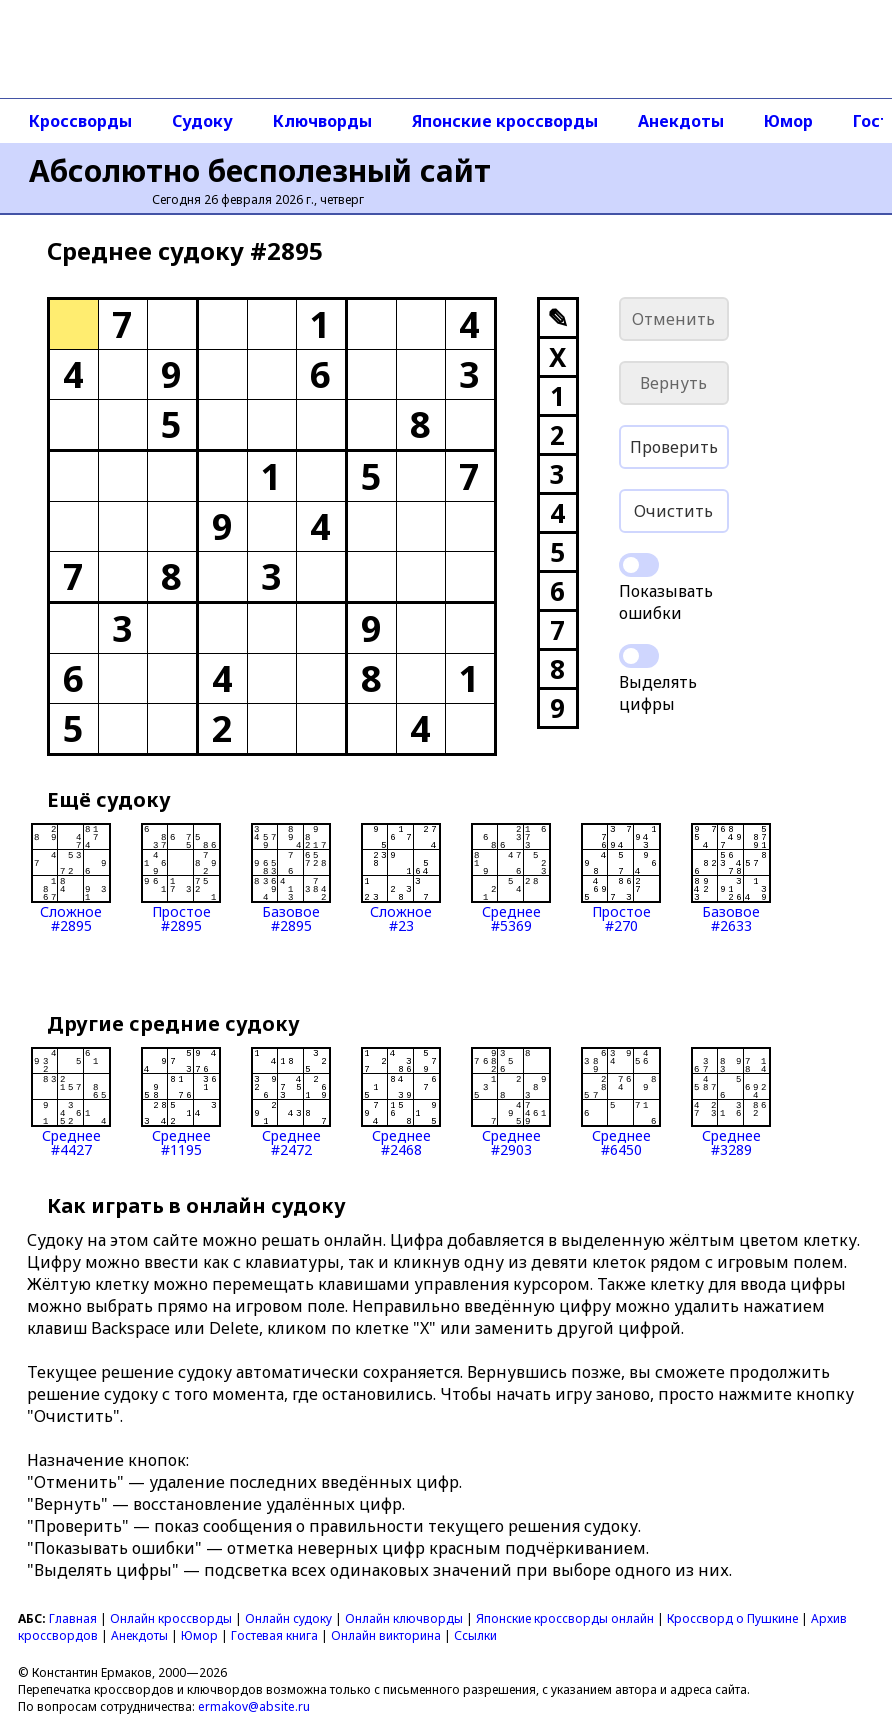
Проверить (674, 447)
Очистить (673, 511)
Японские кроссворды (505, 121)
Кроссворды (80, 121)
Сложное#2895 (71, 878)
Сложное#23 (401, 878)
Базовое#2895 (291, 878)
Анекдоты (681, 121)
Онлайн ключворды (404, 1618)
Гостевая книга (274, 1635)
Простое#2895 (181, 878)
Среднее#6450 (621, 1102)
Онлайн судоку (288, 1618)
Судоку (202, 121)
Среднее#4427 (71, 1102)
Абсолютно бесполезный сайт (260, 170)
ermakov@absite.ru (254, 1706)
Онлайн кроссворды (171, 1618)
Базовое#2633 (731, 878)
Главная (73, 1618)
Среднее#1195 (181, 1102)
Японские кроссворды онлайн (565, 1618)
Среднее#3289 (731, 1102)
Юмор (788, 121)
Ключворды (322, 121)
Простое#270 (621, 878)
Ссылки (475, 1635)
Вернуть (673, 383)
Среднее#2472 (291, 1102)
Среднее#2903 (511, 1102)
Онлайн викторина (386, 1635)
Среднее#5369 (511, 878)
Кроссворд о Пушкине (732, 1618)
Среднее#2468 (401, 1102)
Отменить (673, 319)
